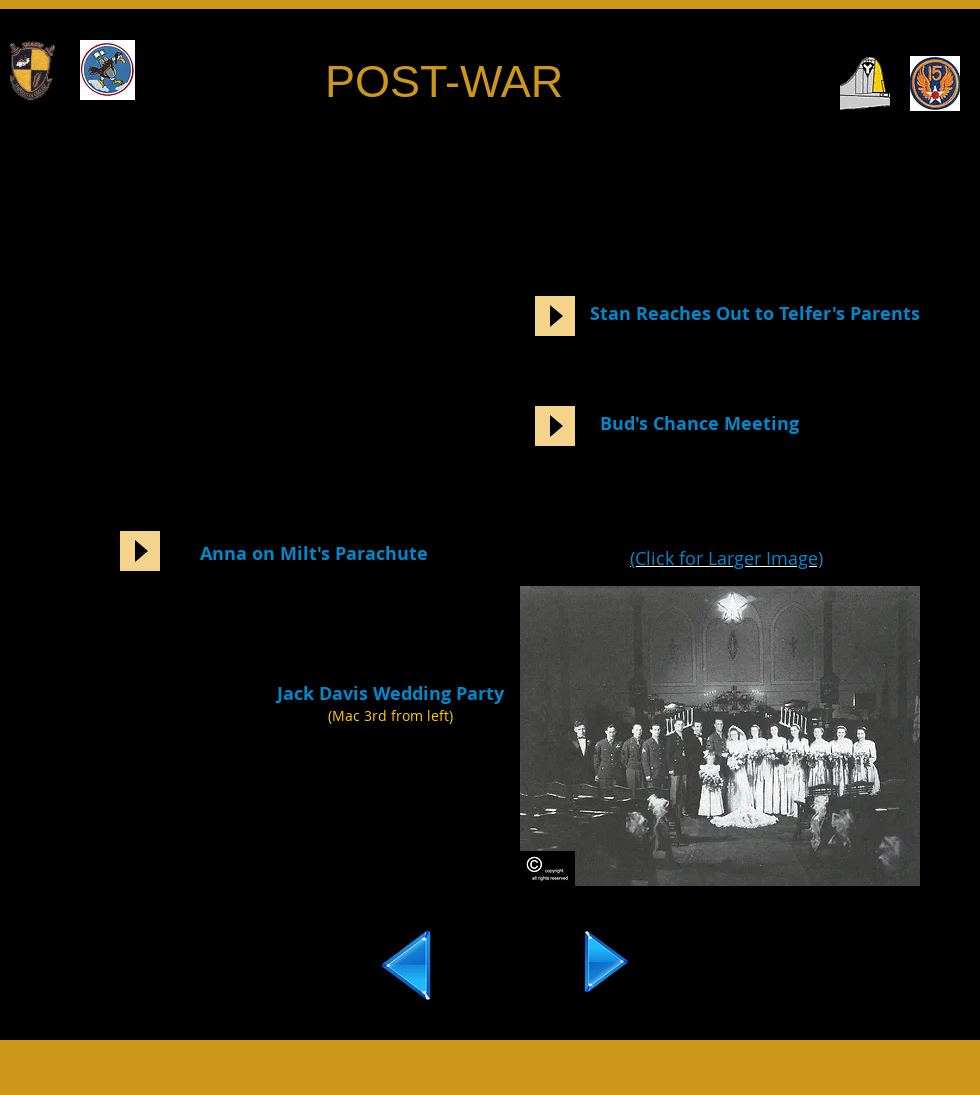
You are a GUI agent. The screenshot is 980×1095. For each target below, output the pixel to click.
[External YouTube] (255, 298)
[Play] (555, 316)
